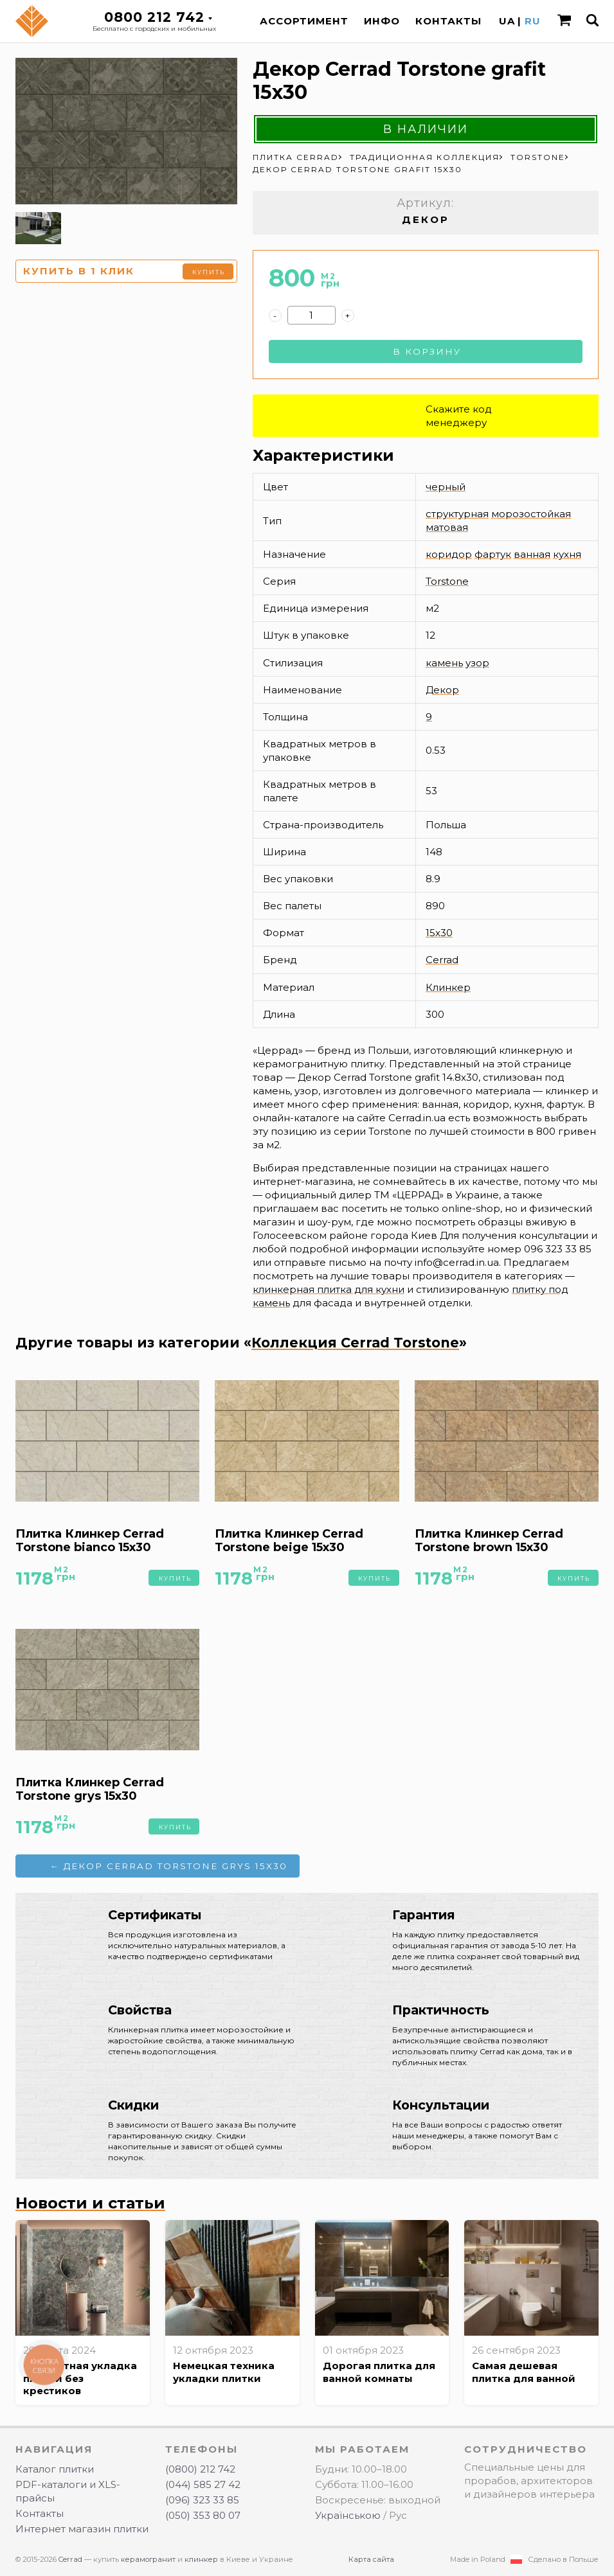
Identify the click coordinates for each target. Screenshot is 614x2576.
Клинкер (448, 987)
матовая (447, 527)
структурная (457, 514)
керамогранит (148, 2559)
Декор (442, 690)
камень (444, 663)
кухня (567, 554)
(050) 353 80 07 (202, 2515)
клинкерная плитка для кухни (328, 1289)
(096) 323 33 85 (202, 2500)
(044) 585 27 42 (202, 2484)
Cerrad (442, 960)
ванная (532, 554)
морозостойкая (531, 514)
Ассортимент (304, 21)
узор (477, 663)
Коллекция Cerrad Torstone (355, 1343)
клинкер (201, 2559)
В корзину (427, 351)
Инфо (382, 21)
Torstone (447, 581)
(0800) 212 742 (200, 2469)
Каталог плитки (54, 2469)
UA (507, 21)
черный (445, 487)
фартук (492, 554)
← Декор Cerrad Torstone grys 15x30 (168, 1866)
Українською (348, 2515)
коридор (449, 554)
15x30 (439, 933)
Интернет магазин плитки (82, 2529)
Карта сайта (371, 2559)
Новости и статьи (90, 2203)
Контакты (448, 21)
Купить (208, 272)
